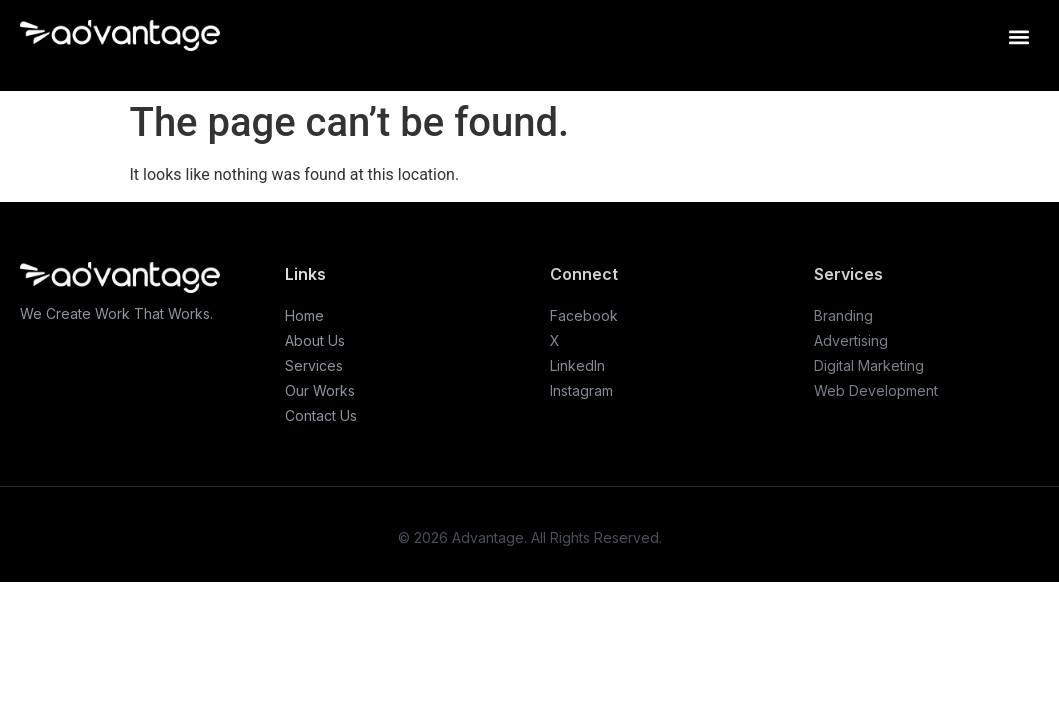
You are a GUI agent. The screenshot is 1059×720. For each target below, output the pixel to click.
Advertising (851, 340)
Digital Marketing (869, 365)
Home (304, 315)
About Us (315, 340)
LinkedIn (577, 365)
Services (314, 365)
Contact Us (321, 415)
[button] (1018, 36)
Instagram (581, 390)
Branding (843, 315)
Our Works (320, 390)
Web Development (876, 390)
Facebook (584, 315)
